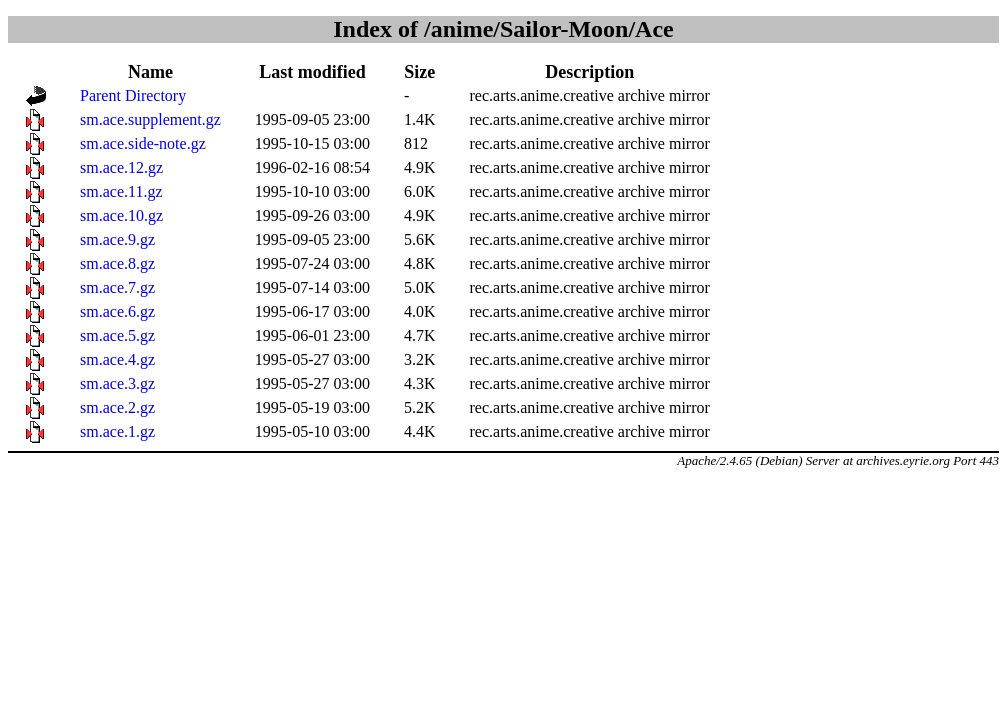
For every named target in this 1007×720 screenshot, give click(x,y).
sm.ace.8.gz (117, 263)
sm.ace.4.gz (117, 359)
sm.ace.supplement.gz (150, 119)
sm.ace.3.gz (117, 383)
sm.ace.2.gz (117, 407)
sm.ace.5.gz (117, 335)
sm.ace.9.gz (117, 239)
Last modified (312, 72)
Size (419, 72)
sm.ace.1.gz (117, 431)
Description (589, 72)
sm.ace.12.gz (121, 167)
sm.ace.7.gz (117, 287)
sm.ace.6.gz (117, 311)
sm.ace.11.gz (121, 191)
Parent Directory (133, 95)
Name (150, 72)
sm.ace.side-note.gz (143, 143)
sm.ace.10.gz (121, 215)
